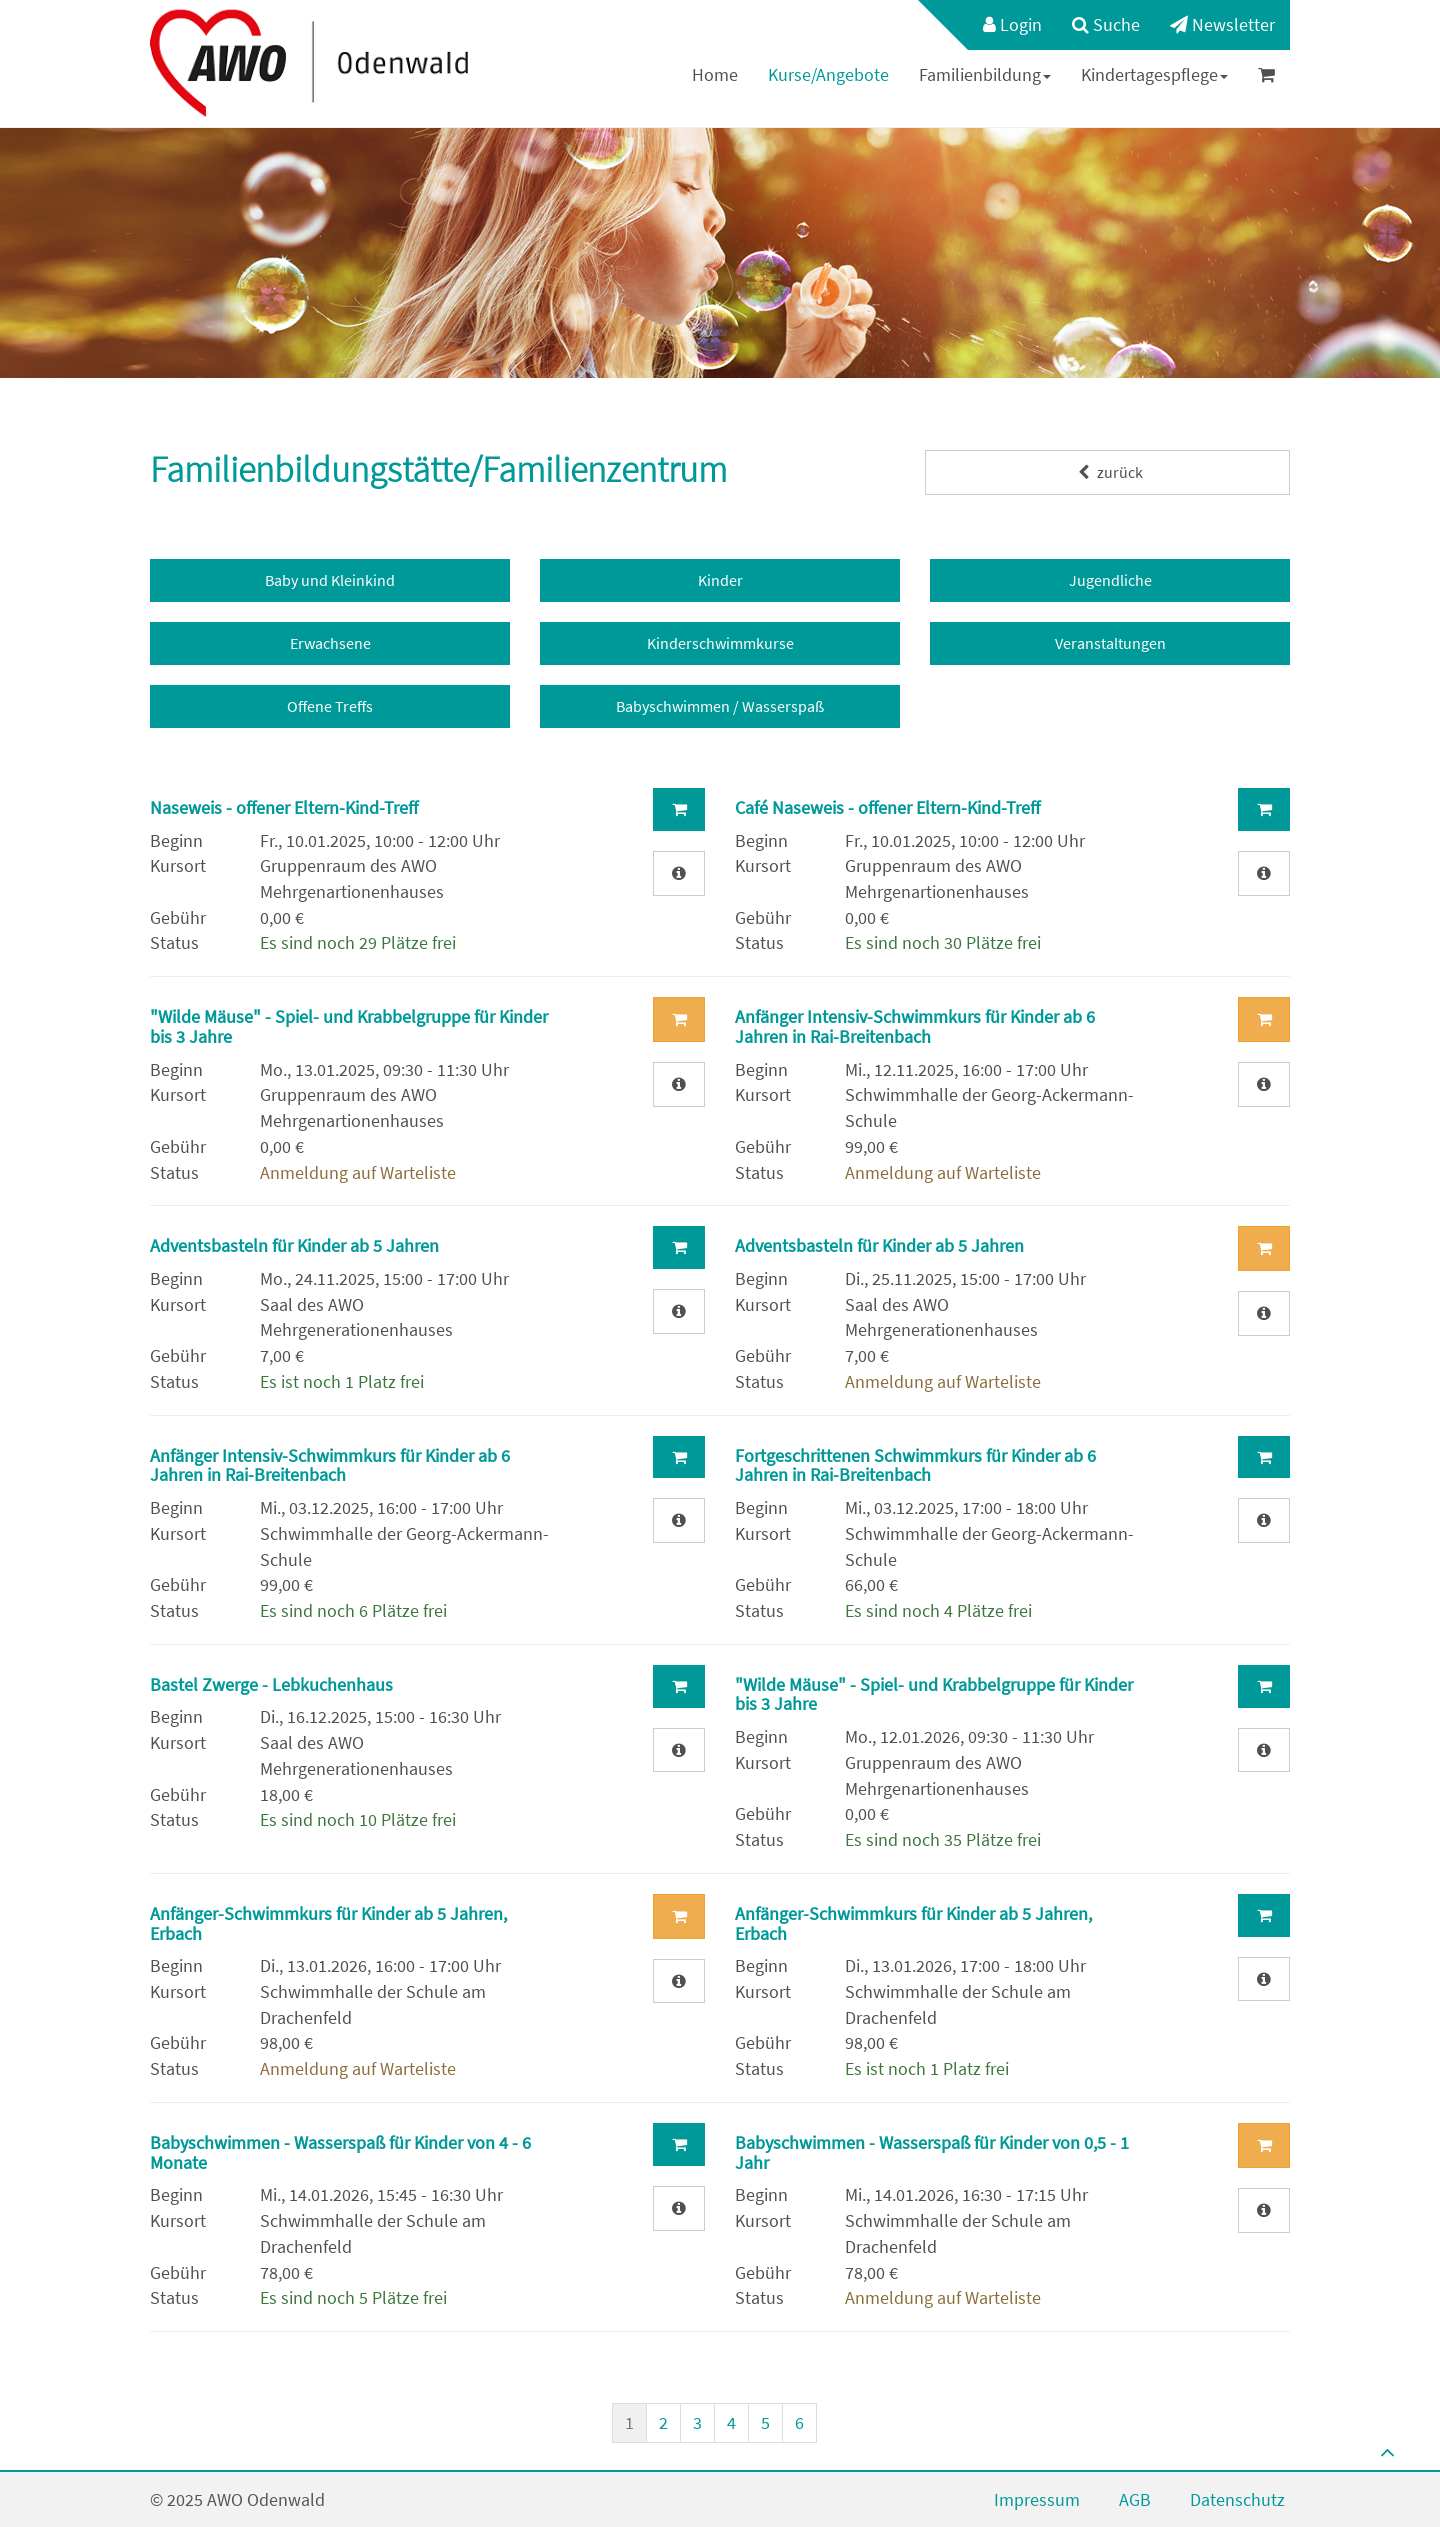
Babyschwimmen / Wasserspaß (720, 706)
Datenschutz (1237, 2499)
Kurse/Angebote (828, 74)
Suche (1106, 24)
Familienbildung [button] (985, 74)
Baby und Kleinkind (330, 580)
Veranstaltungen (1110, 643)
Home (715, 74)
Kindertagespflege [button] (1154, 74)
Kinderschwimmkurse (720, 643)
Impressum (1037, 2499)
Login (1012, 24)
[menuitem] (1002, 25)
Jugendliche (1110, 580)
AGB (1135, 2499)
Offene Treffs (330, 706)
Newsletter (1222, 24)
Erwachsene (330, 643)
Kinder (720, 580)
